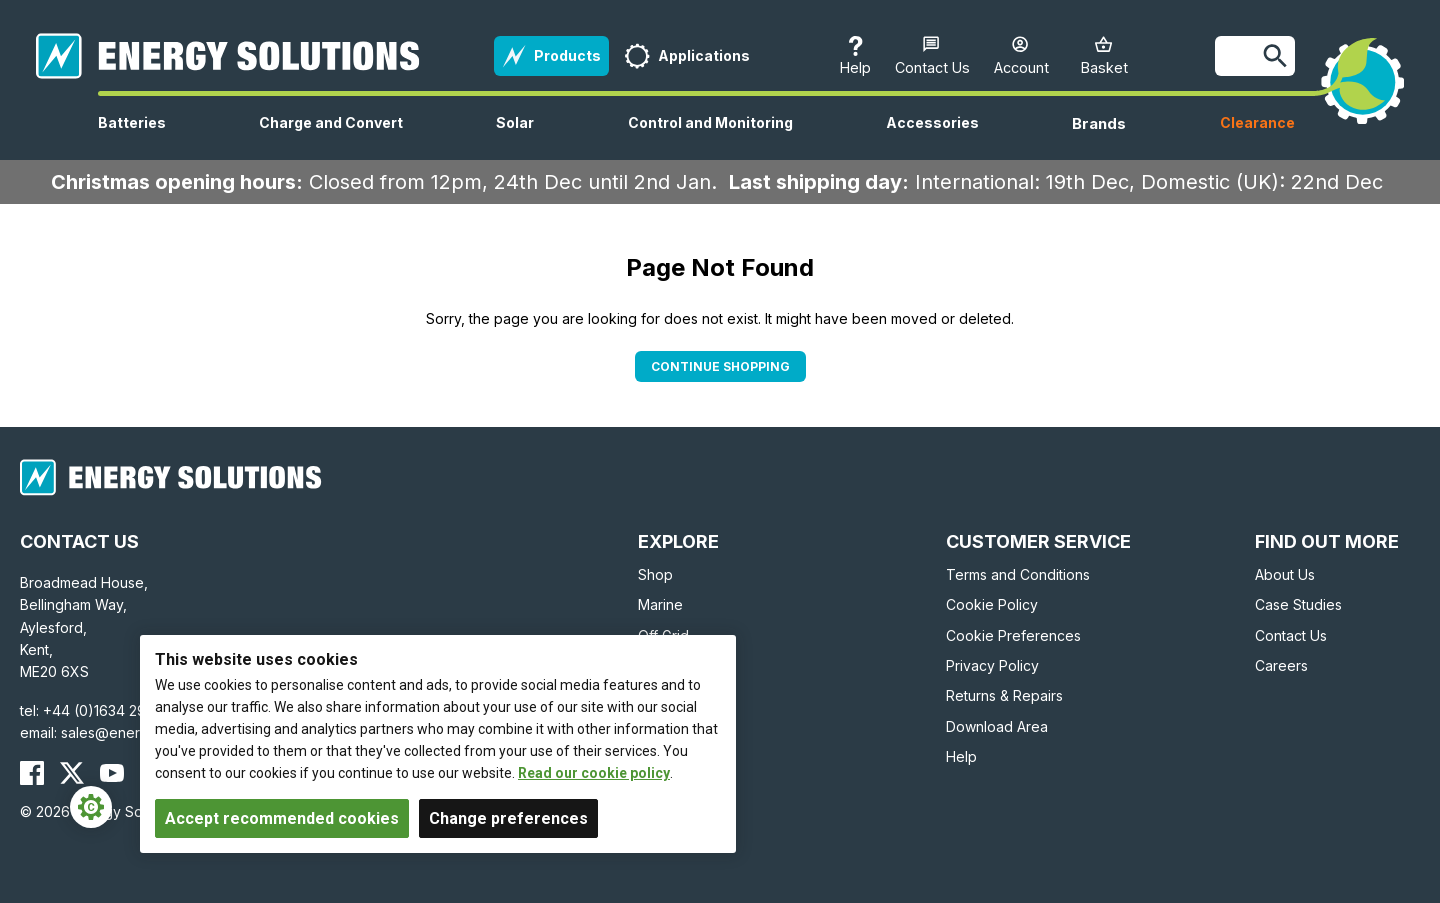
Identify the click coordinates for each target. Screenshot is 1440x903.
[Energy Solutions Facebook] (32, 773)
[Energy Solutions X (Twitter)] (72, 773)
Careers (1281, 665)
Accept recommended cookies (282, 818)
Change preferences (508, 818)
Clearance (1257, 122)
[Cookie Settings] (91, 807)
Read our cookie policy (594, 773)
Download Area (997, 726)
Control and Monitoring (710, 137)
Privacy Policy (992, 665)
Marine (660, 604)
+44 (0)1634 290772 (112, 710)
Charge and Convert (331, 137)
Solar (515, 137)
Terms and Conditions (1018, 574)
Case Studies (1298, 604)
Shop (655, 574)
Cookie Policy (992, 604)
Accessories (932, 137)
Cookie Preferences (1013, 635)
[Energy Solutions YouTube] (112, 773)
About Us (1285, 574)
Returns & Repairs (1004, 695)
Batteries (132, 137)
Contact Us (1291, 635)
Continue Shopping (720, 366)
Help (961, 756)
